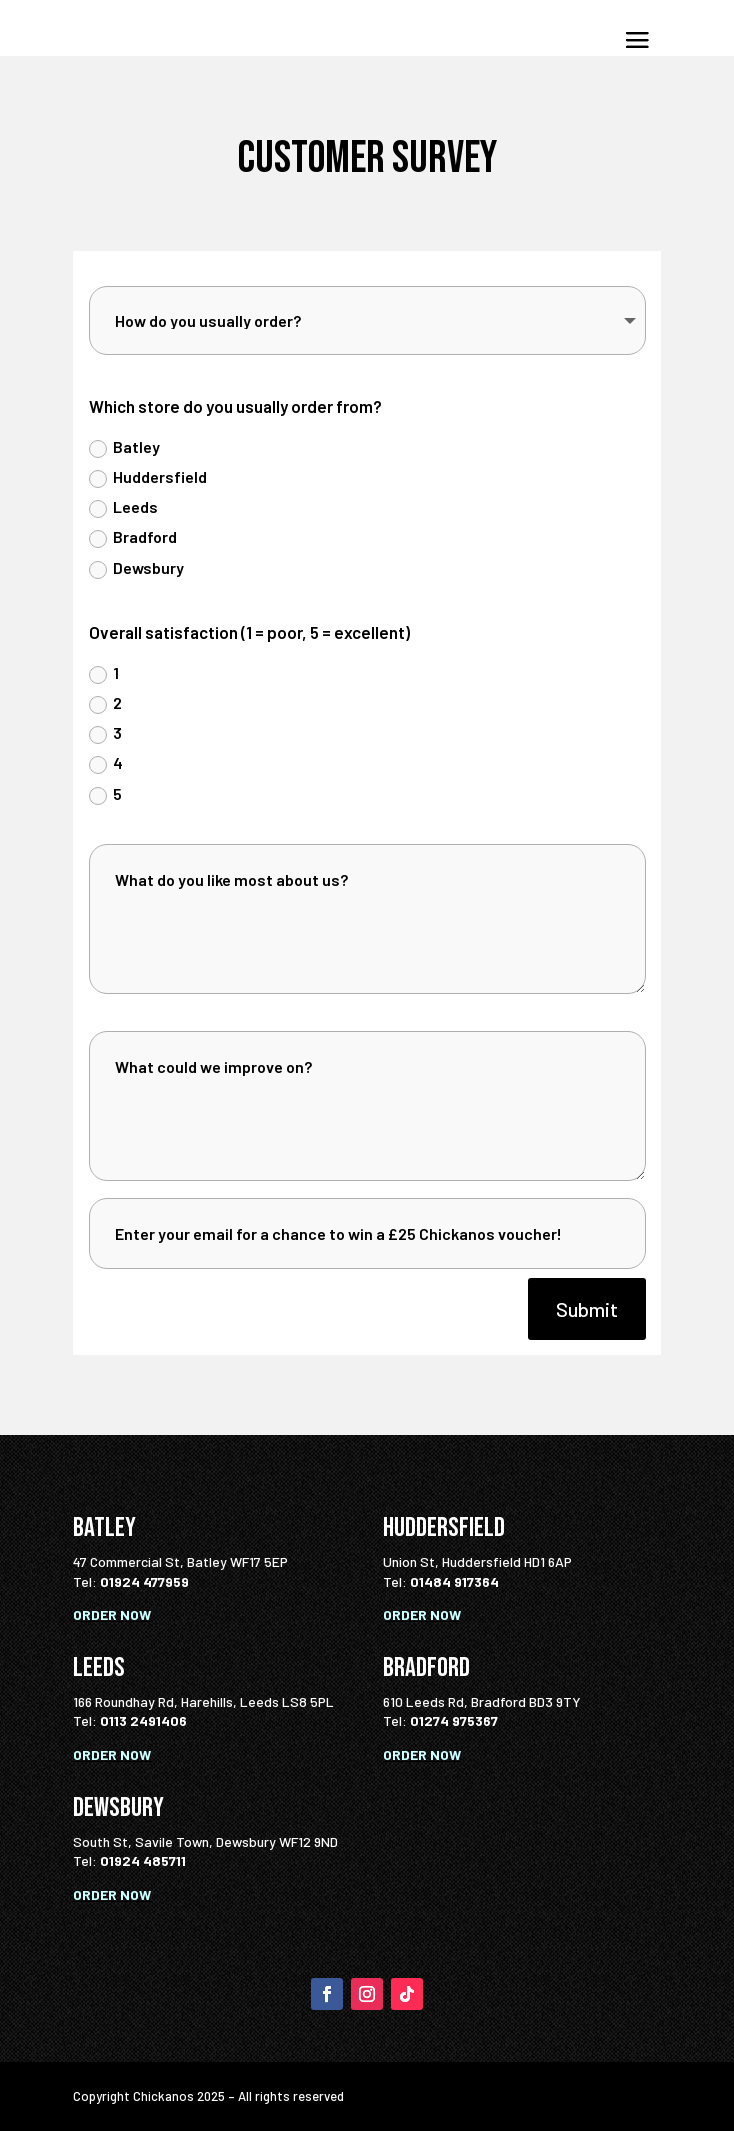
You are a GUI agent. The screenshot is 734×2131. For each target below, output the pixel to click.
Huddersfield (148, 477)
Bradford (133, 537)
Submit (587, 1309)
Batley (124, 447)
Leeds (123, 507)
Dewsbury (136, 568)
